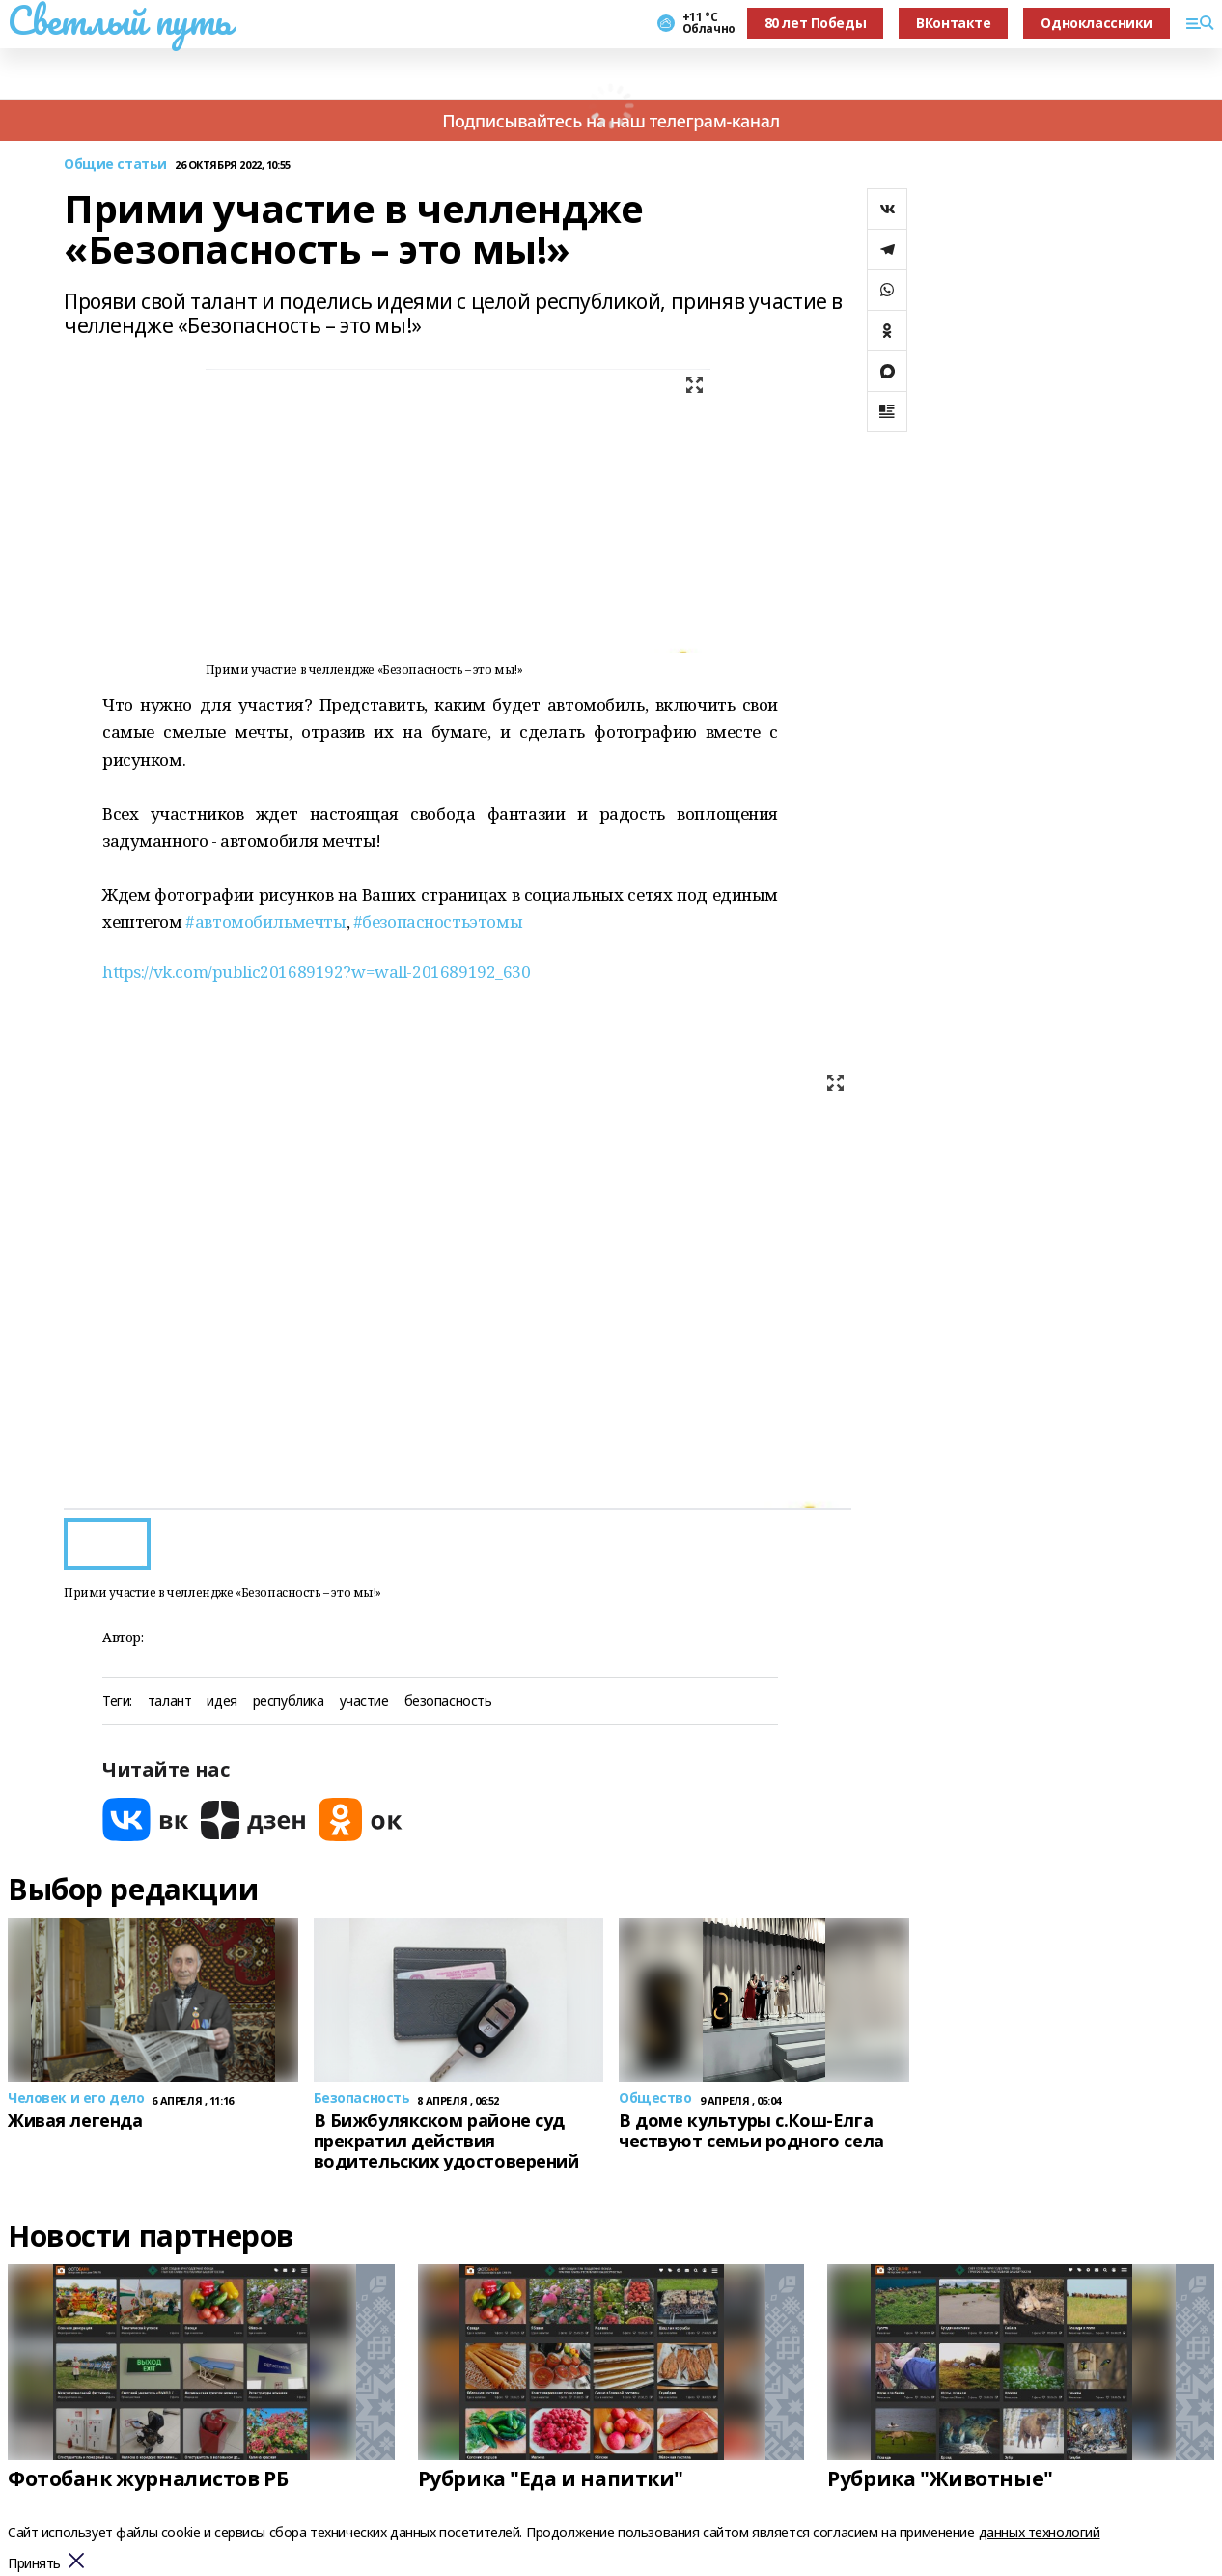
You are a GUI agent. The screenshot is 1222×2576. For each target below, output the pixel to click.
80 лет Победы (815, 23)
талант (169, 1702)
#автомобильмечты (265, 921)
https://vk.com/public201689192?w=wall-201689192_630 (316, 972)
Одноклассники (1097, 23)
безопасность (448, 1702)
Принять (34, 2564)
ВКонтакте (953, 23)
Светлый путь (120, 20)
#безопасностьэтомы (437, 921)
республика (288, 1702)
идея (221, 1702)
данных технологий (1039, 2532)
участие (364, 1702)
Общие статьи (115, 164)
